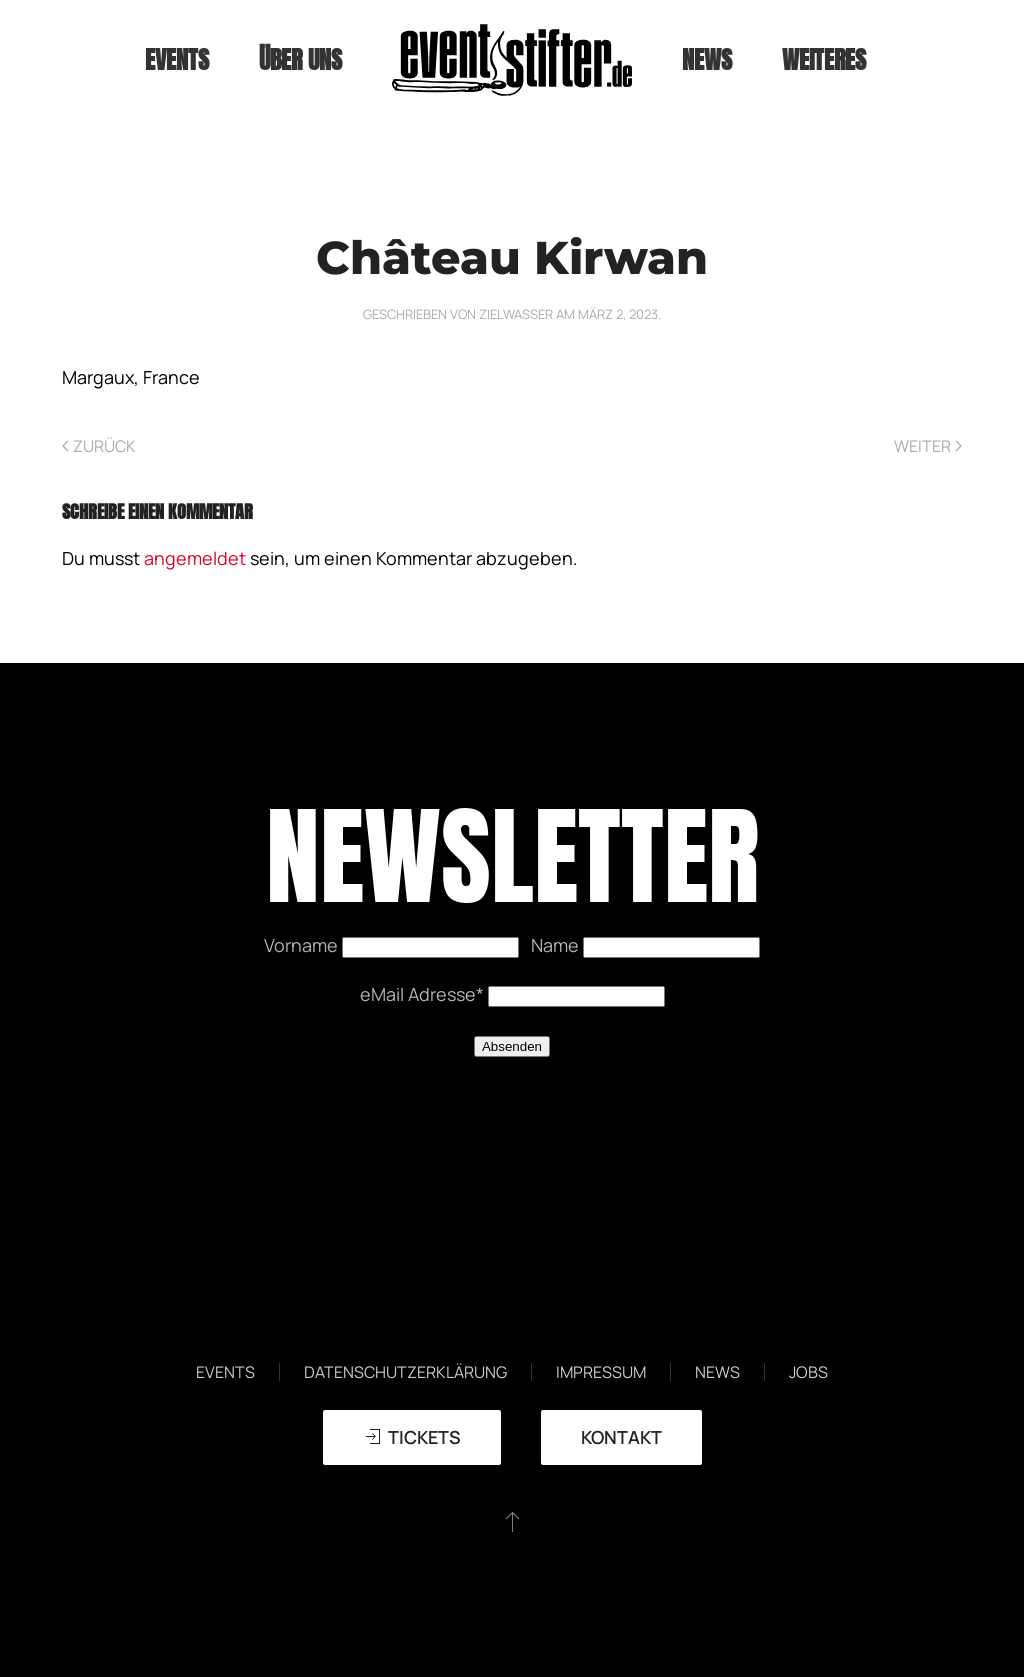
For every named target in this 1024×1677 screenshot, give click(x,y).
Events (225, 1372)
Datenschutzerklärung (405, 1372)
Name (557, 945)
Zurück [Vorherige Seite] (99, 446)
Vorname (303, 945)
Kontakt (621, 1437)
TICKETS (412, 1437)
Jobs (808, 1372)
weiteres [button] (824, 60)
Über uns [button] (300, 60)
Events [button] (177, 60)
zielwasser (516, 314)
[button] (512, 1521)
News (707, 60)
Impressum (601, 1372)
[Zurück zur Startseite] (512, 60)
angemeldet (195, 558)
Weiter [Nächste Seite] (928, 446)
